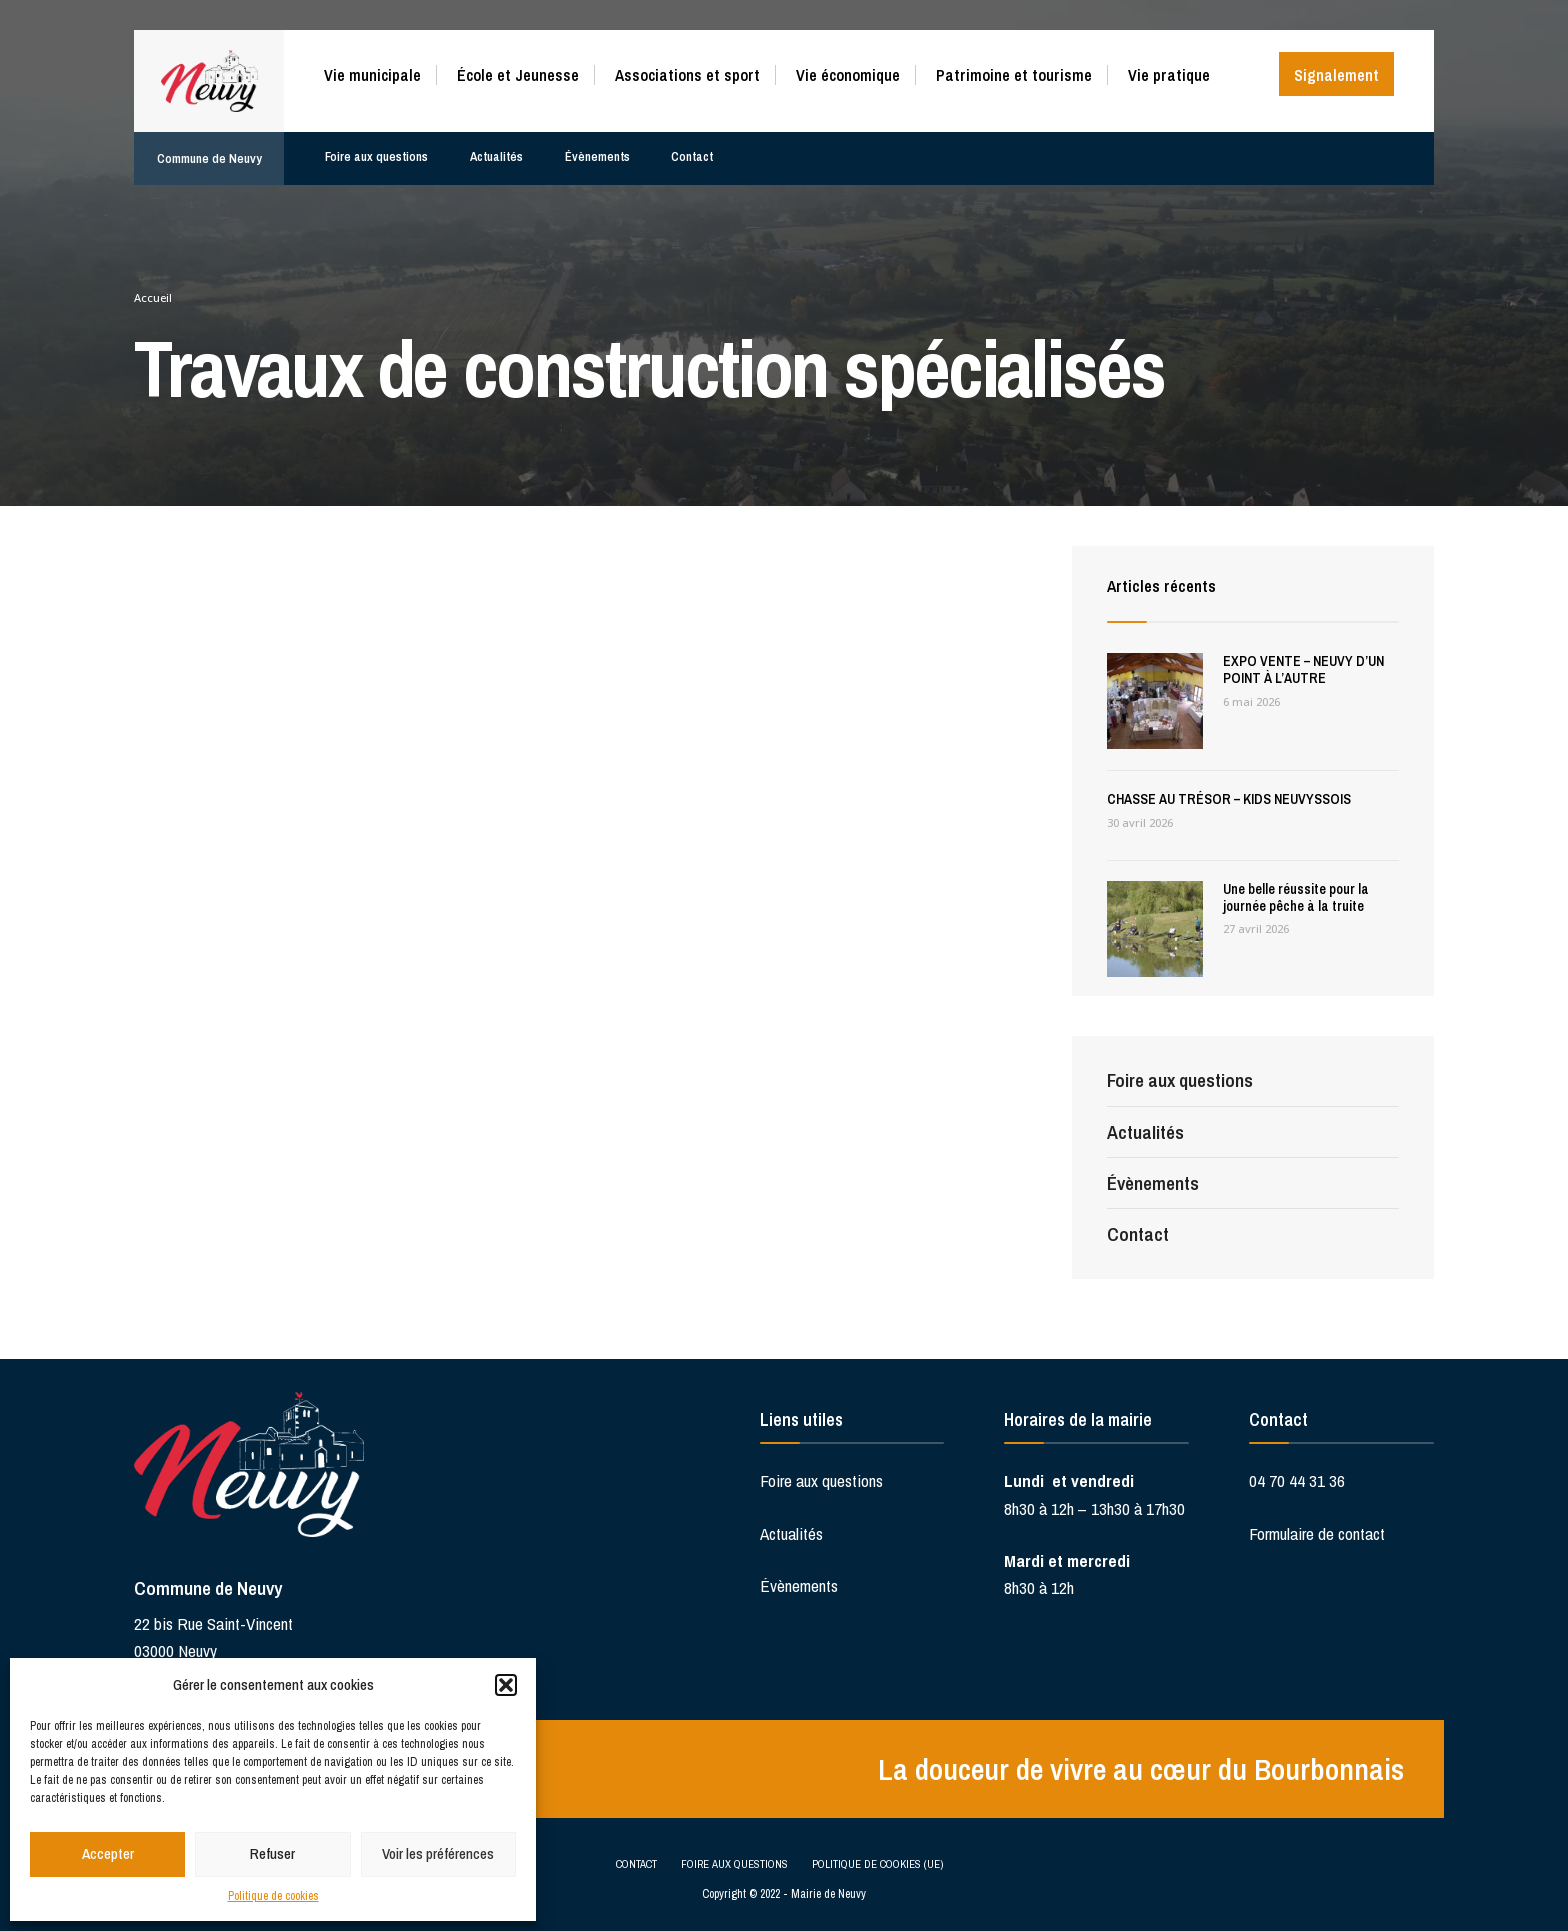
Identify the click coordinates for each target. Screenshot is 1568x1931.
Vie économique (848, 75)
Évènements (597, 146)
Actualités (496, 146)
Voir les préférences (438, 1853)
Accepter (108, 1853)
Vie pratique (1169, 75)
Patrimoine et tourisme (1014, 75)
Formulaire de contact (1317, 1533)
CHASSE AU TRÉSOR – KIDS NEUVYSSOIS (1229, 799)
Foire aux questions (376, 146)
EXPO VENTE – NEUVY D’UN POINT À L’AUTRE (1303, 669)
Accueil (153, 297)
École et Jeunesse (518, 75)
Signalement (1336, 75)
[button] (506, 1685)
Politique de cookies (273, 1896)
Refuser (272, 1853)
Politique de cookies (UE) (877, 1861)
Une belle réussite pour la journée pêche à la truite (1296, 897)
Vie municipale (372, 75)
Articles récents (1165, 585)
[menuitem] (380, 71)
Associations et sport (687, 75)
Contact (692, 146)
